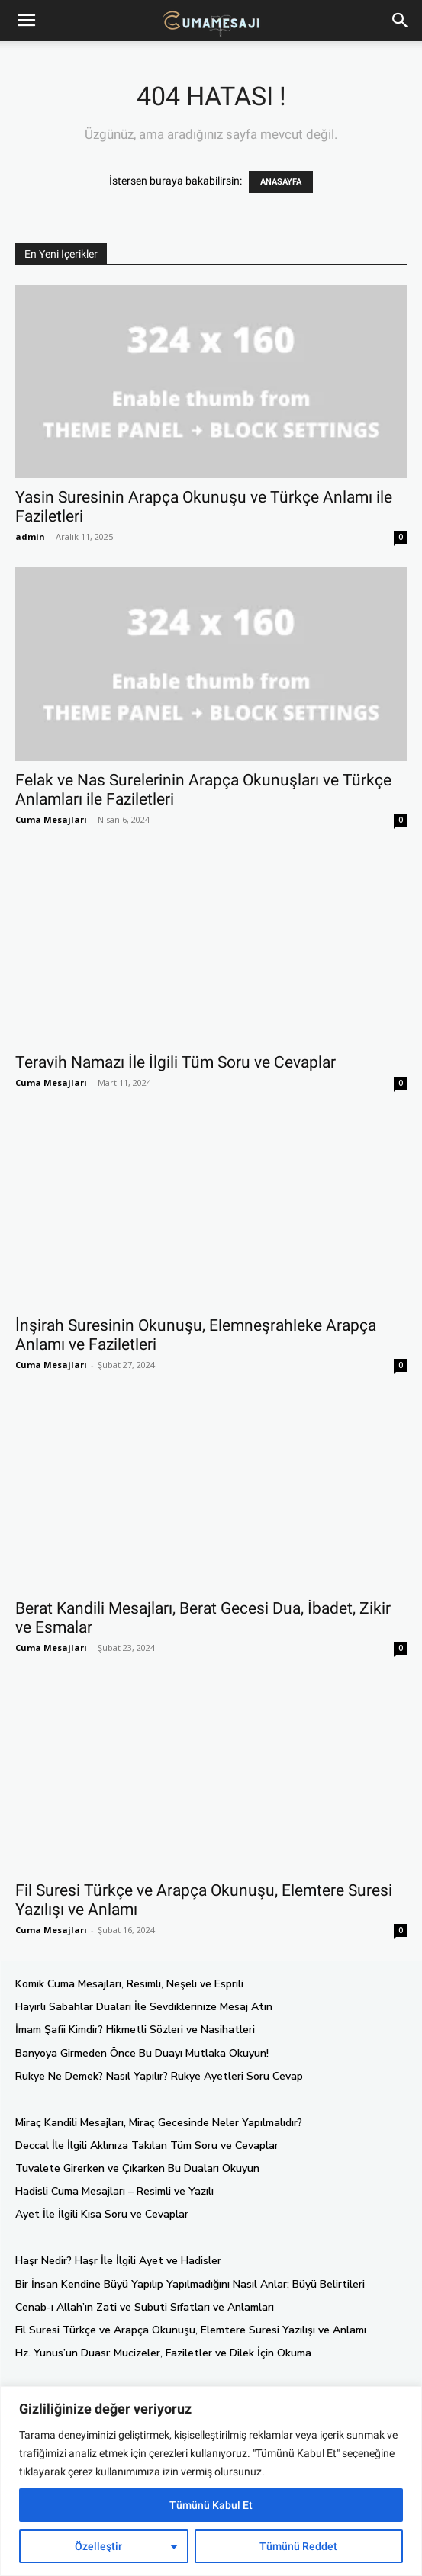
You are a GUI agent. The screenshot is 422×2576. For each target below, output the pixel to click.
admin (30, 536)
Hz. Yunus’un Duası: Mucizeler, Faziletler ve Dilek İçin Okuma (163, 2353)
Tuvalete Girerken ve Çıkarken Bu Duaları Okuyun (137, 2168)
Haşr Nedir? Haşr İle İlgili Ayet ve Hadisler (118, 2260)
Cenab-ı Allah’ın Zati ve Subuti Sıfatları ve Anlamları (144, 2307)
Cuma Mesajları (51, 819)
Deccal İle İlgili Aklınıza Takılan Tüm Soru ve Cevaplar (147, 2145)
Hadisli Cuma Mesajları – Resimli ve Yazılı (114, 2191)
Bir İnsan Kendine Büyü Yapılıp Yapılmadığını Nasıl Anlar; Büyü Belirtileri (190, 2284)
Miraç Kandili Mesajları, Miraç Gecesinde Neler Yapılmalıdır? (158, 2122)
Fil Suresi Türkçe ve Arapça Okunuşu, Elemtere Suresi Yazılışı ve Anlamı (190, 2330)
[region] (211, 2481)
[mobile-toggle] (26, 20)
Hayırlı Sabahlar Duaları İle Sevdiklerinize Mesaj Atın (143, 2006)
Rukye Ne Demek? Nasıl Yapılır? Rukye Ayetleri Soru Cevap (159, 2076)
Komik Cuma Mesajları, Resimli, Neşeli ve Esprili (129, 1984)
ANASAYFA (280, 182)
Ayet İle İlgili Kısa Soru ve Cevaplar (101, 2214)
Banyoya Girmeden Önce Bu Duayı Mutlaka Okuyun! (142, 2053)
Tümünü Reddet (298, 2546)
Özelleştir (98, 2546)
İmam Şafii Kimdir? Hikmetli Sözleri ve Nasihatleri (135, 2029)
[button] (400, 20)
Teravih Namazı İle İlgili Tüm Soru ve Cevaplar (175, 1062)
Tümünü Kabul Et (211, 2505)
